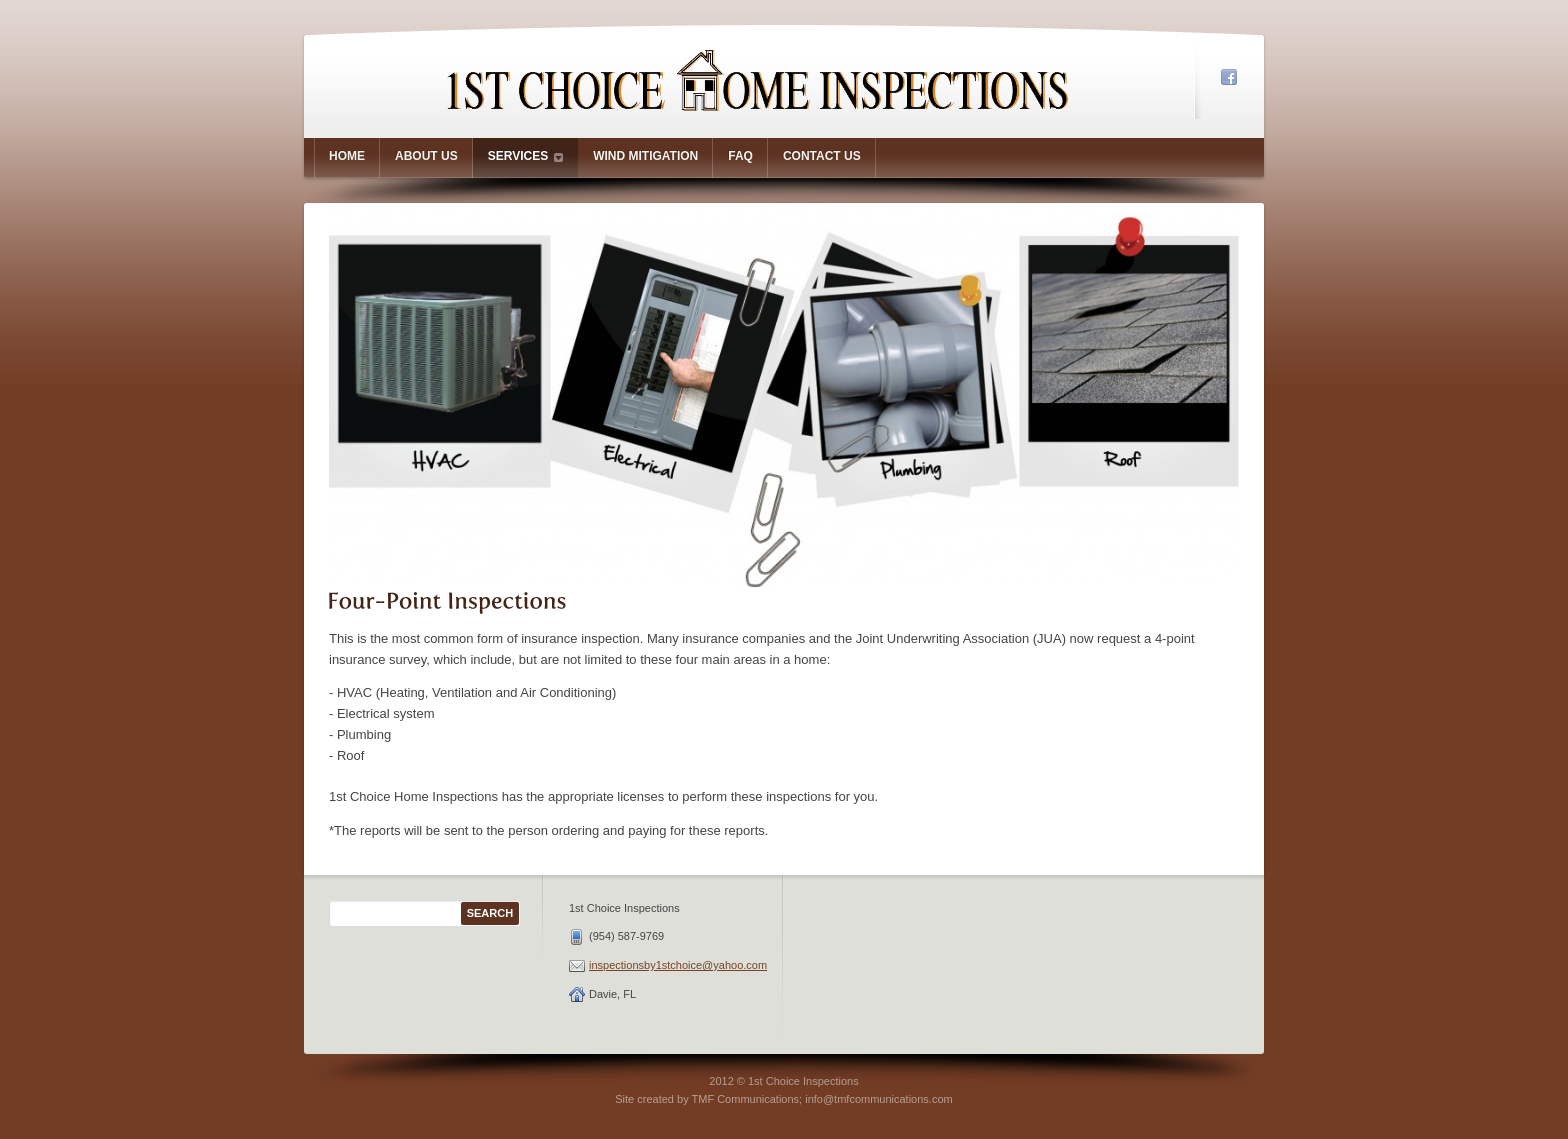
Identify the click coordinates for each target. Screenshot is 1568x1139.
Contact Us (822, 156)
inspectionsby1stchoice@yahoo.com (678, 965)
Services (525, 156)
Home (347, 156)
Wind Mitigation (645, 156)
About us (426, 156)
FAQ (740, 156)
